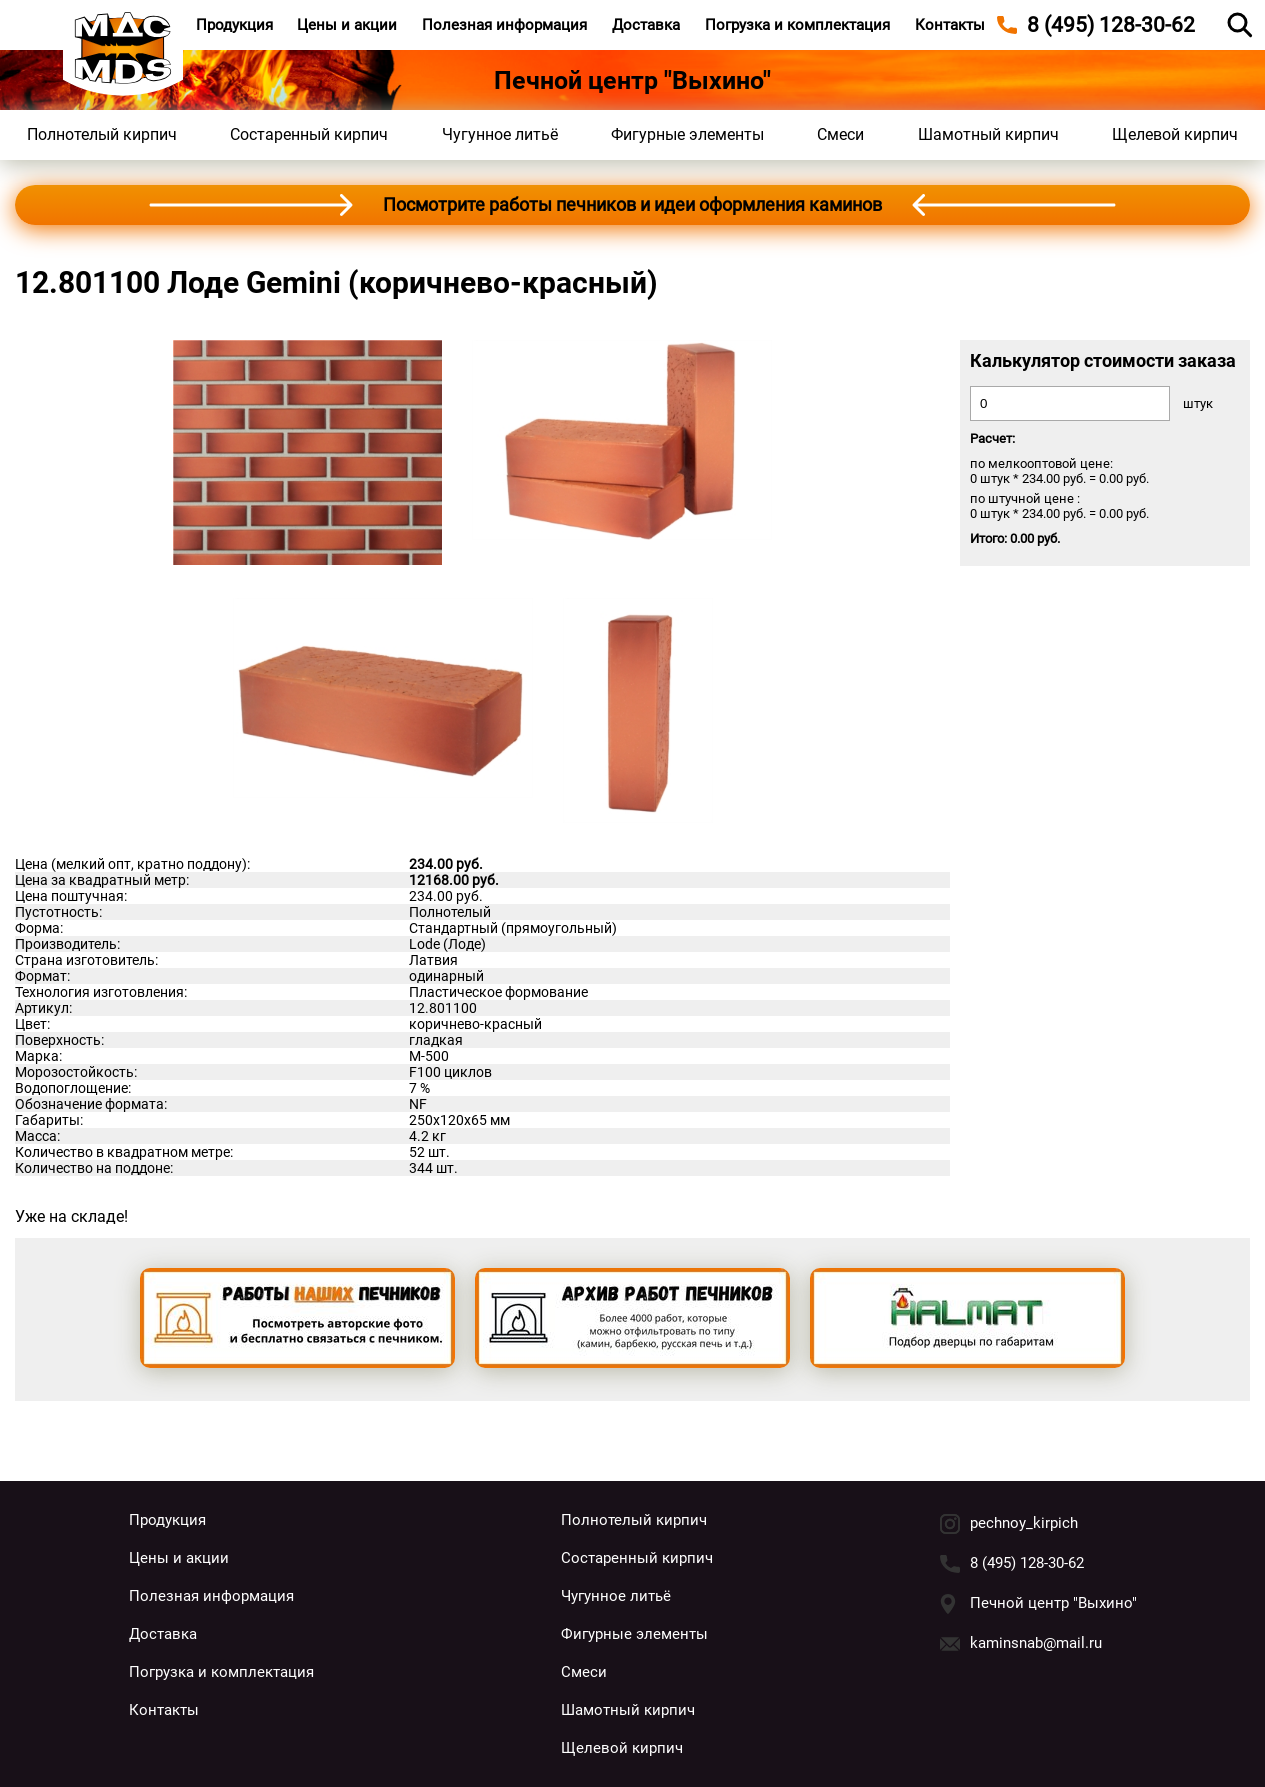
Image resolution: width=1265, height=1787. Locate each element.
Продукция (234, 25)
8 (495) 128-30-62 (1027, 1563)
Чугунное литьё (500, 134)
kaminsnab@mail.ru (1036, 1643)
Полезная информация (504, 25)
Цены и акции (347, 25)
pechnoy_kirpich (1024, 1523)
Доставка (646, 25)
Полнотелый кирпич (102, 134)
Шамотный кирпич (988, 134)
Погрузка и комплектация (797, 25)
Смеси (840, 134)
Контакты (950, 25)
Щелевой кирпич (1175, 134)
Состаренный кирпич (309, 134)
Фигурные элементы (687, 134)
